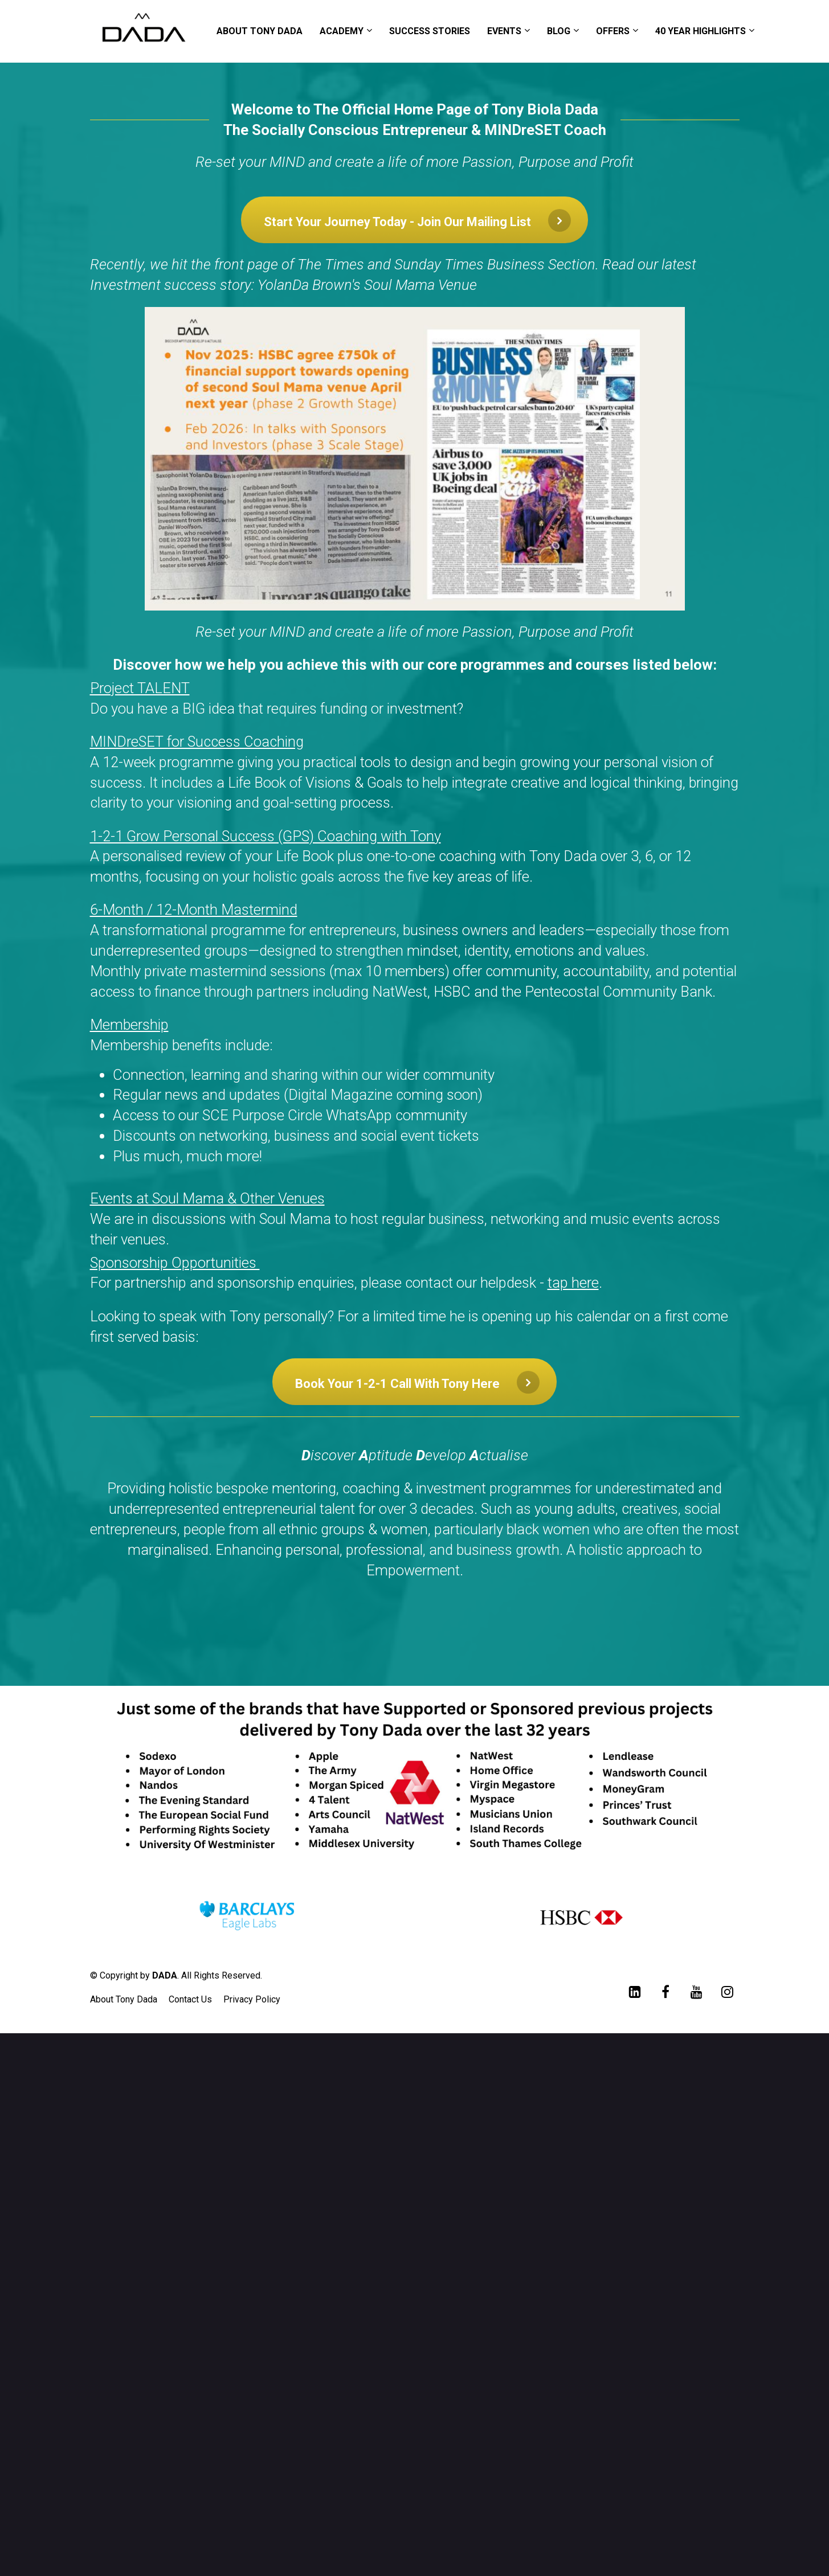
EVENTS (504, 31)
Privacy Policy (251, 1999)
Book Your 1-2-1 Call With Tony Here (417, 1382)
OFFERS (613, 31)
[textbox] (415, 964)
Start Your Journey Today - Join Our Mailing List (417, 220)
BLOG (558, 31)
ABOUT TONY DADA (260, 31)
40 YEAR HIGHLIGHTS (700, 31)
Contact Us (190, 1999)
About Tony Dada (123, 1999)
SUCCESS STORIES (429, 31)
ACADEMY (342, 31)
